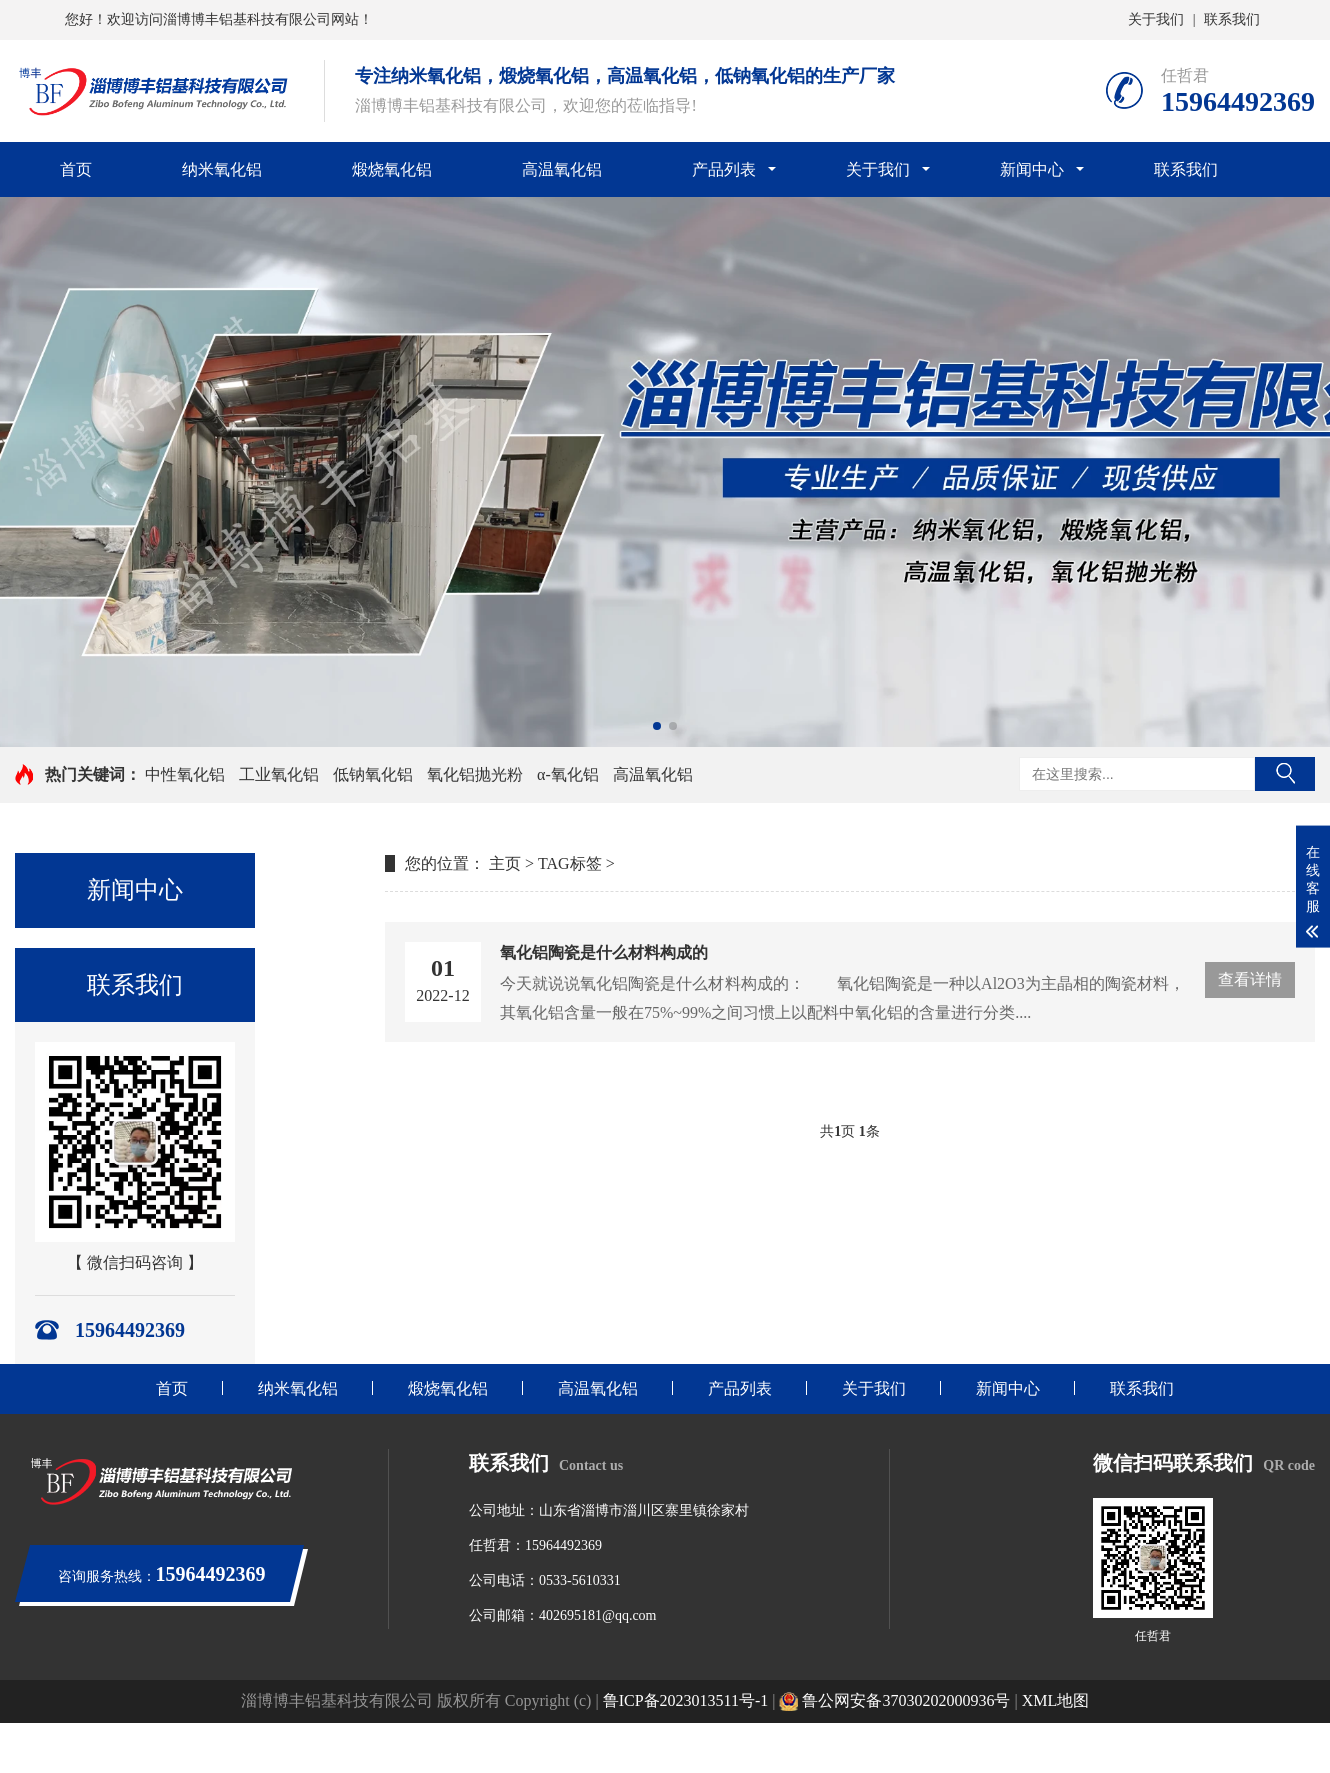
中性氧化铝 (185, 774)
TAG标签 (570, 863)
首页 (76, 169)
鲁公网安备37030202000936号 (894, 1700)
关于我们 (1156, 19)
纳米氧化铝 (222, 169)
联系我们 (1232, 19)
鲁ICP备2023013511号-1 (686, 1700)
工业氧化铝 (279, 774)
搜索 (1285, 774)
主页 (505, 863)
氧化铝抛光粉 (475, 774)
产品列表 (724, 169)
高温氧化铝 (562, 169)
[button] (657, 726)
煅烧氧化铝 (392, 169)
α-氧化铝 (568, 774)
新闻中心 (1032, 169)
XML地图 (1056, 1700)
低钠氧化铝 (373, 774)
